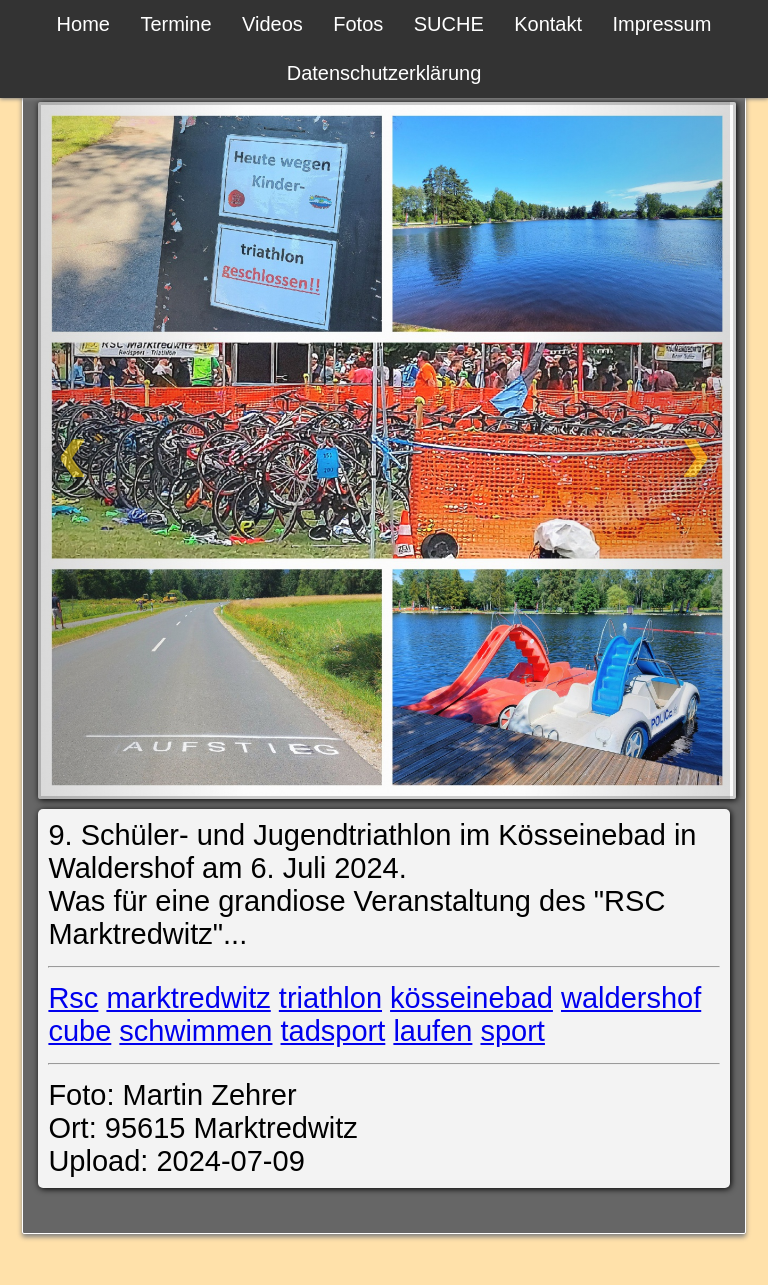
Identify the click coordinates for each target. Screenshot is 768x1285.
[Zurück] (141, 450)
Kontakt (548, 24)
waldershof (631, 998)
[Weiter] (625, 450)
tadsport (333, 1031)
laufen (432, 1031)
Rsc (73, 998)
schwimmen (195, 1031)
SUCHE (449, 24)
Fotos (358, 24)
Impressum (661, 24)
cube (79, 1031)
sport (512, 1031)
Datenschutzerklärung (384, 73)
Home (83, 24)
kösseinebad (471, 998)
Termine (175, 24)
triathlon (330, 998)
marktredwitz (188, 998)
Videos (272, 24)
